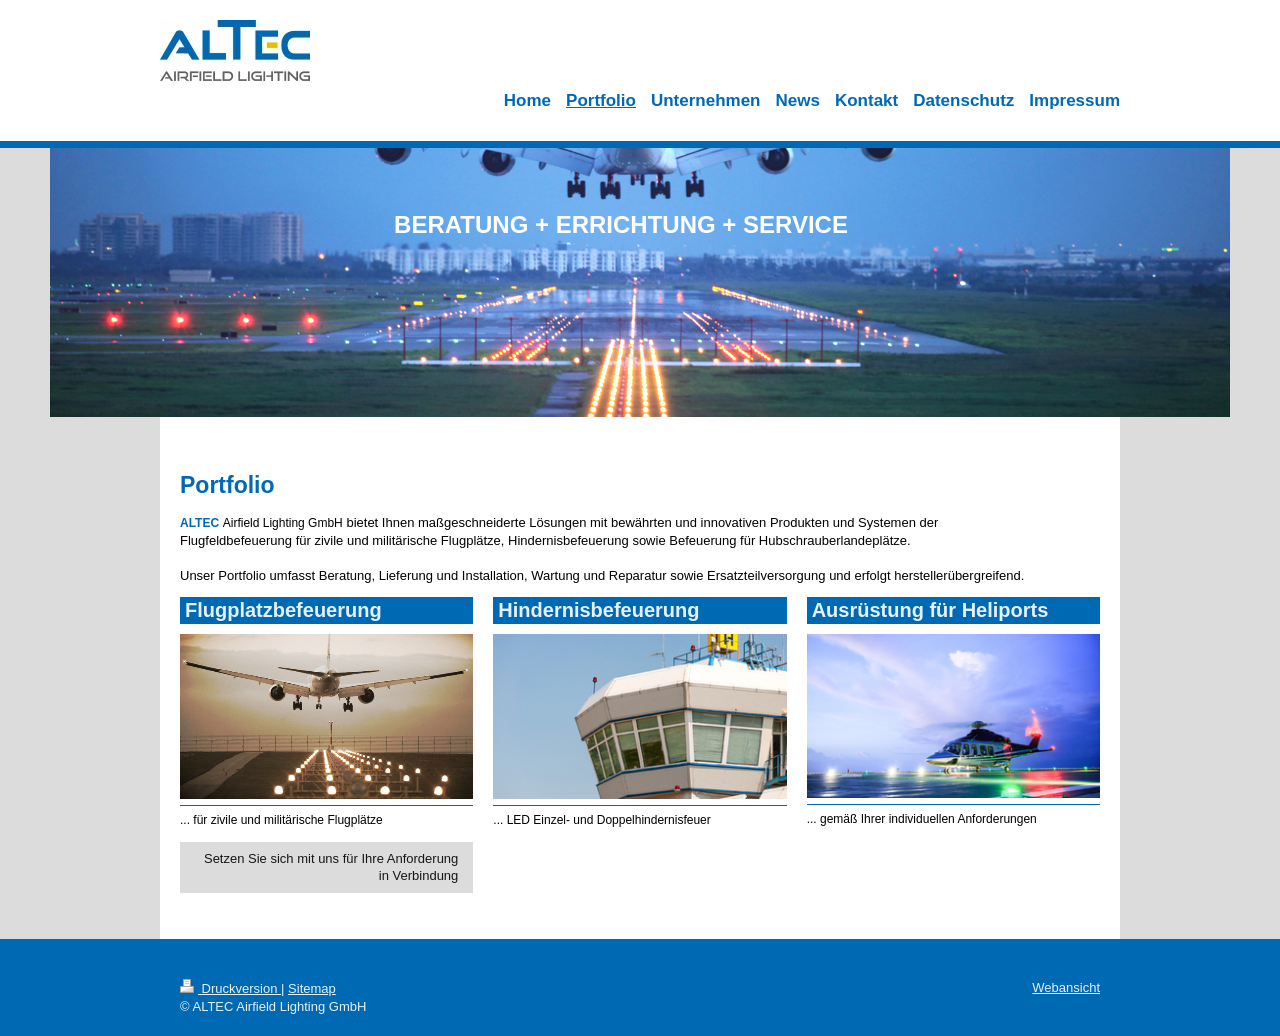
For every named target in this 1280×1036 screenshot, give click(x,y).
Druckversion (230, 988)
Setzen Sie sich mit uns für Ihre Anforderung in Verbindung (331, 867)
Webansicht (1066, 987)
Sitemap (312, 988)
